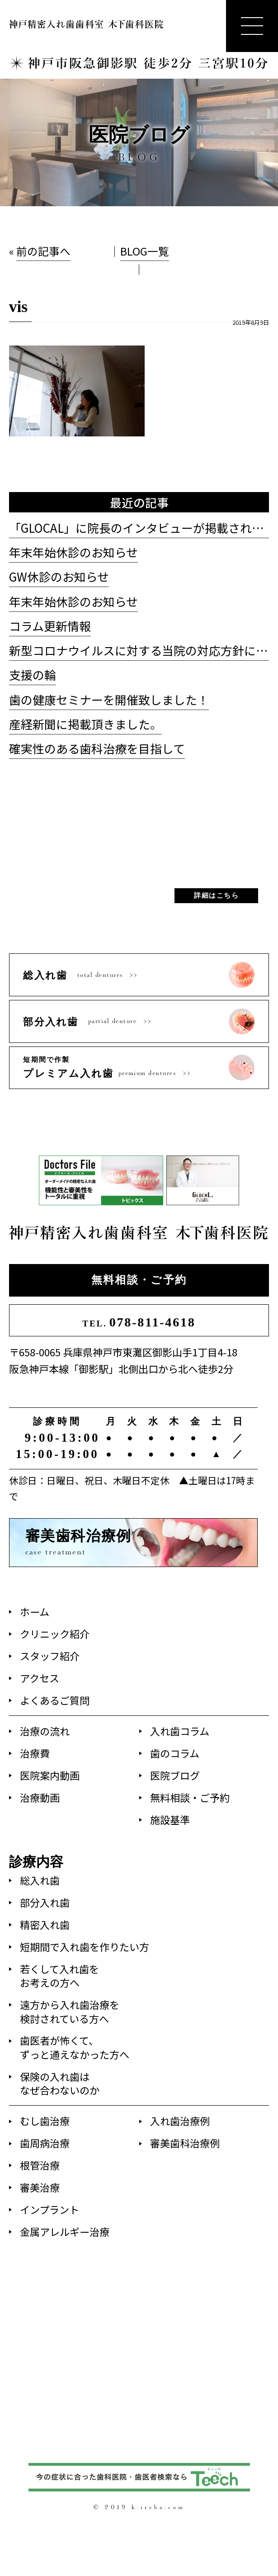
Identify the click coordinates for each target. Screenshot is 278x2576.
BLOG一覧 (144, 251)
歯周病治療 (45, 2143)
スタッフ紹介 (50, 1655)
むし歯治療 (45, 2120)
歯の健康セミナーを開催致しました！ (109, 699)
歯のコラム (174, 1753)
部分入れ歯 (45, 1902)
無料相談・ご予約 (139, 1280)
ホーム (34, 1611)
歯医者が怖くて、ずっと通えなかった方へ (74, 2047)
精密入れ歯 (45, 1924)
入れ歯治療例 (180, 2120)
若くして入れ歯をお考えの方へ (59, 1975)
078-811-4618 (138, 1322)
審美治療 (40, 2187)
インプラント (49, 2209)
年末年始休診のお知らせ (73, 552)
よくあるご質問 (55, 1700)
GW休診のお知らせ (59, 576)
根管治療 (40, 2165)
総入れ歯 (40, 1880)
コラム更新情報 (50, 625)
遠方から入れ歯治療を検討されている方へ (69, 2011)
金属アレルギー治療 (64, 2231)
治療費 (35, 1753)
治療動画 (40, 1797)
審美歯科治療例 (185, 2143)
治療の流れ (45, 1731)
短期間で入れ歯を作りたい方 (84, 1946)
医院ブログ (175, 1775)
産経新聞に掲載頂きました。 (85, 723)
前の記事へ (43, 251)
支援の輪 (32, 674)
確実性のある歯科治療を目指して (97, 748)
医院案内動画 (50, 1775)
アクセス (39, 1678)
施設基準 (170, 1819)
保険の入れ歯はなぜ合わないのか (59, 2083)
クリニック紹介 (55, 1633)
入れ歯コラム (179, 1731)
